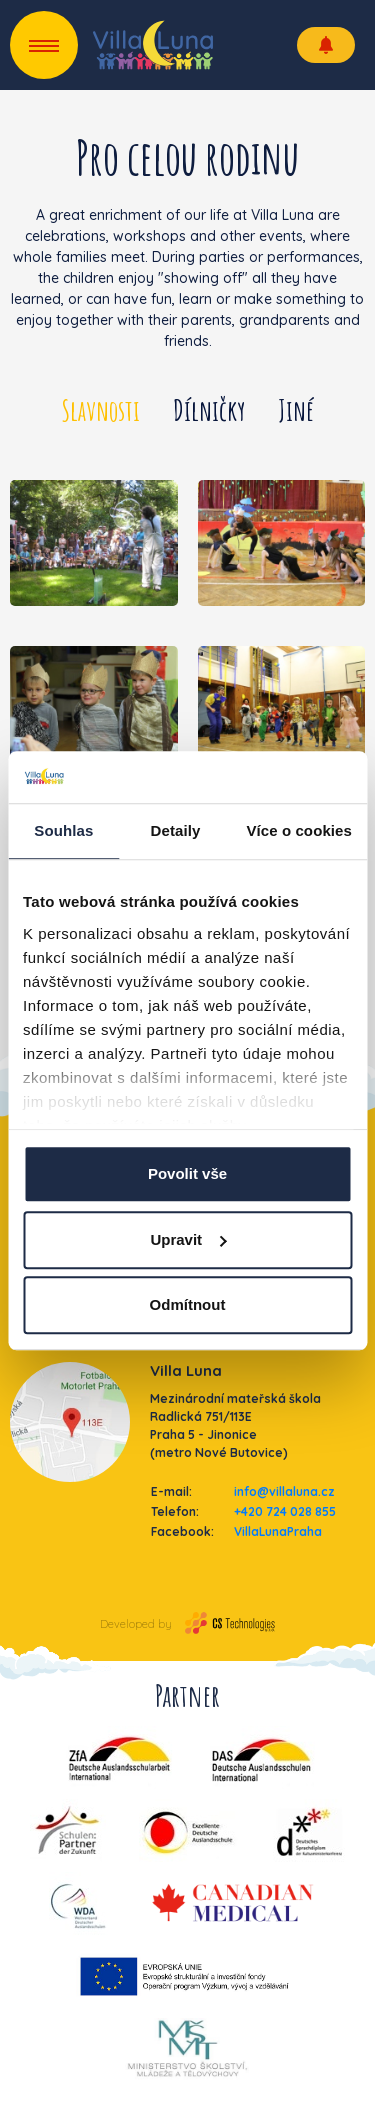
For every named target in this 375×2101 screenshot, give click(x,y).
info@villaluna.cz (284, 1491)
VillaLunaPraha (278, 1531)
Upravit (188, 1239)
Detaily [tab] (176, 830)
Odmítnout (188, 1304)
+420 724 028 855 (285, 1511)
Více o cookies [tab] (299, 830)
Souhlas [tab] (63, 830)
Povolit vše (187, 1173)
